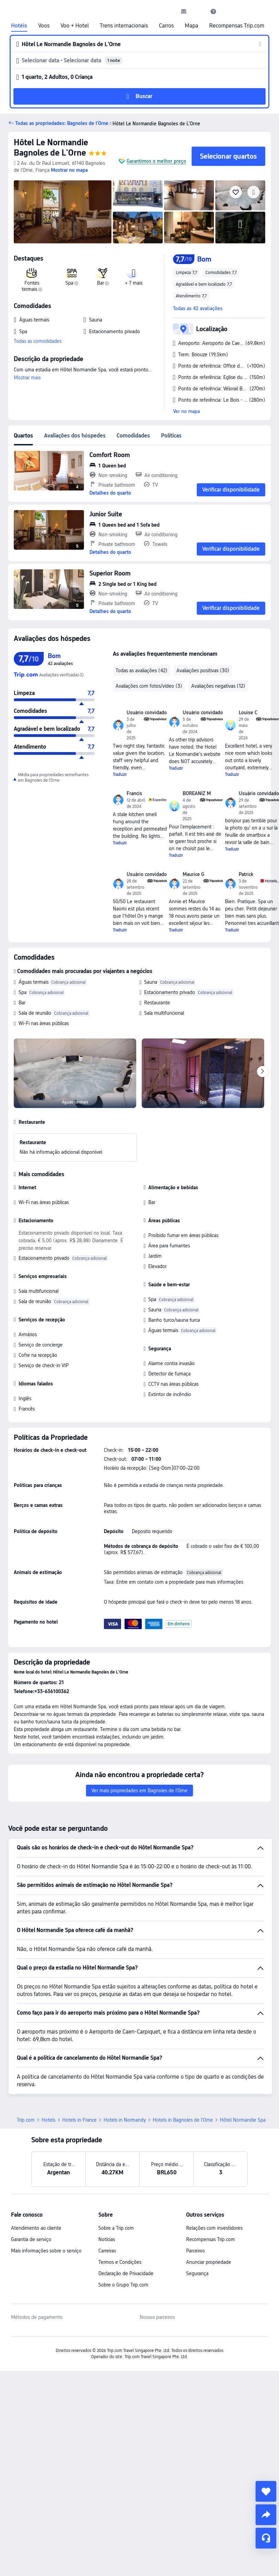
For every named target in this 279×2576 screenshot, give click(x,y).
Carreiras (107, 2250)
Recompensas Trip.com (236, 26)
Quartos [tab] (23, 435)
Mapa (191, 26)
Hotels (48, 2120)
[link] (184, 11)
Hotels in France (79, 2120)
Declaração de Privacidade (125, 2273)
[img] (62, 211)
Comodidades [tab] (133, 435)
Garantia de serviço (31, 2239)
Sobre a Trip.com (116, 2228)
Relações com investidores (214, 2228)
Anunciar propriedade (208, 2262)
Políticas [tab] (171, 435)
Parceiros (195, 2250)
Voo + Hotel (75, 26)
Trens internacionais (124, 26)
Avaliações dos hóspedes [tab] (75, 435)
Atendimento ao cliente (36, 2228)
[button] (198, 11)
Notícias (106, 2239)
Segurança (197, 2273)
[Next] (262, 1071)
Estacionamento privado (169, 992)
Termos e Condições (119, 2262)
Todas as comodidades (38, 341)
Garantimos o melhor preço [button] (156, 161)
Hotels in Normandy (125, 2120)
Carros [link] (166, 26)
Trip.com (26, 2120)
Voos (44, 26)
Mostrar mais (27, 377)
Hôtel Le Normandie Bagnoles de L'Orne (51, 147)
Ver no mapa (186, 411)
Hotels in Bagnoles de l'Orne (183, 2120)
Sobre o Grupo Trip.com (123, 2285)
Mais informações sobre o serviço (46, 2250)
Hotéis (19, 26)
